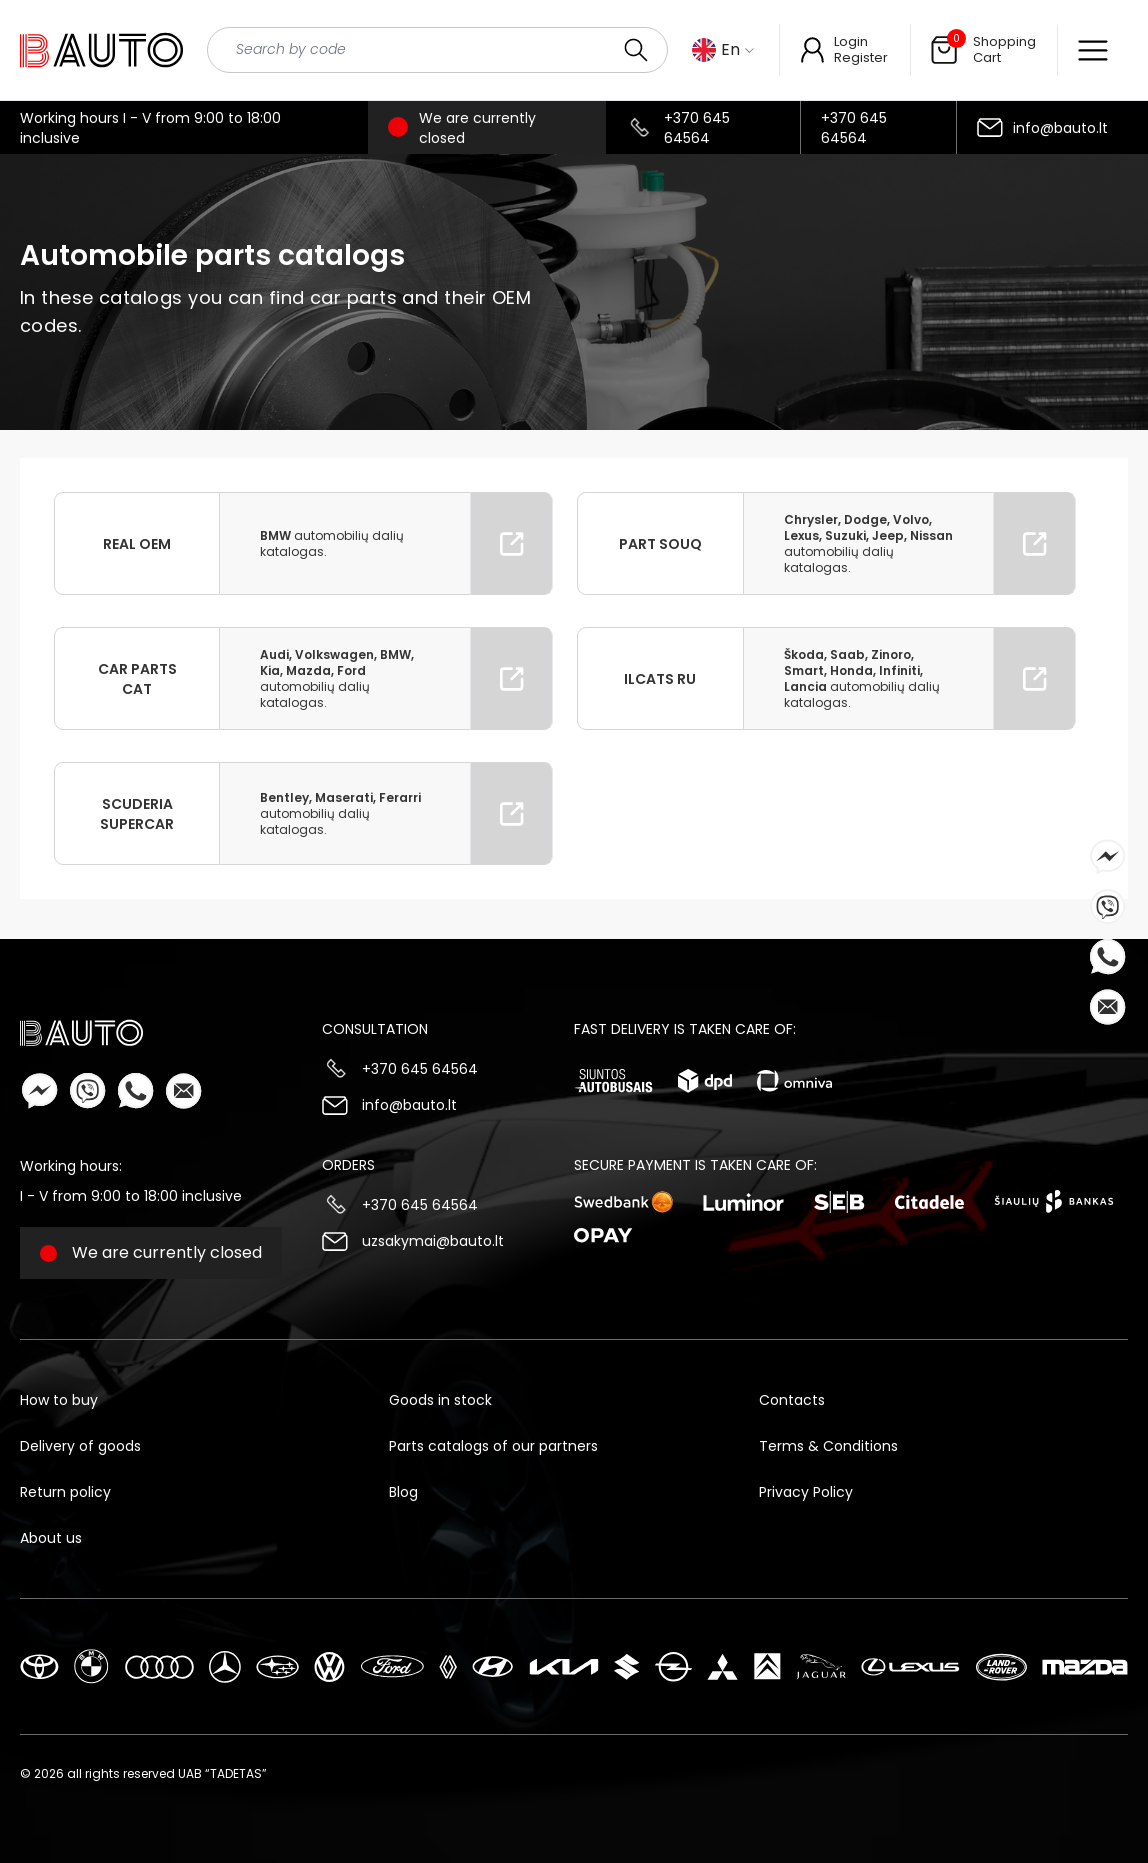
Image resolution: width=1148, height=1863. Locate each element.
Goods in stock (440, 1400)
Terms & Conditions (828, 1446)
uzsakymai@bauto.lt (433, 1241)
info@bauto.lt (1060, 128)
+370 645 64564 (697, 128)
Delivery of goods (80, 1446)
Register (861, 57)
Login (851, 41)
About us (51, 1538)
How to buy (59, 1400)
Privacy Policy (806, 1492)
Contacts (792, 1400)
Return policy (65, 1492)
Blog (403, 1492)
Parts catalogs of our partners (493, 1446)
